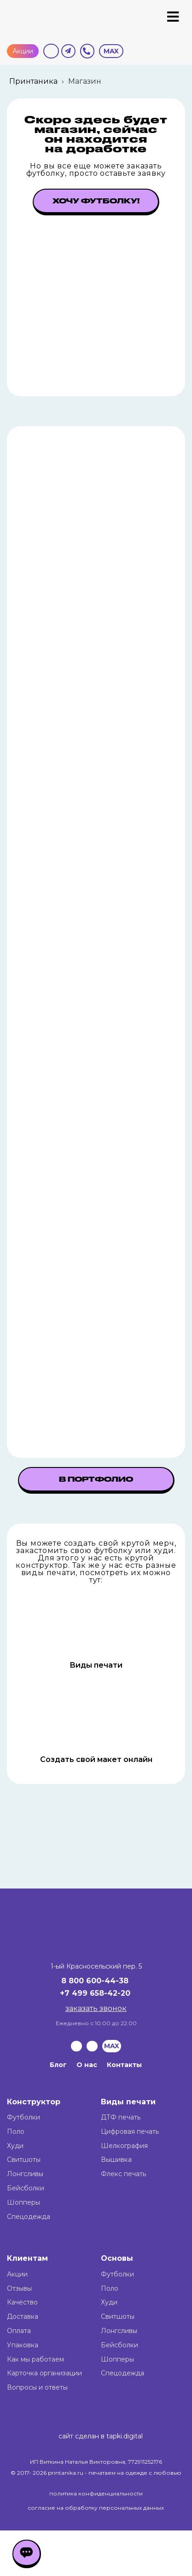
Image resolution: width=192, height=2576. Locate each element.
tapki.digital (124, 2436)
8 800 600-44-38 (94, 1980)
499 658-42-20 (101, 1993)
